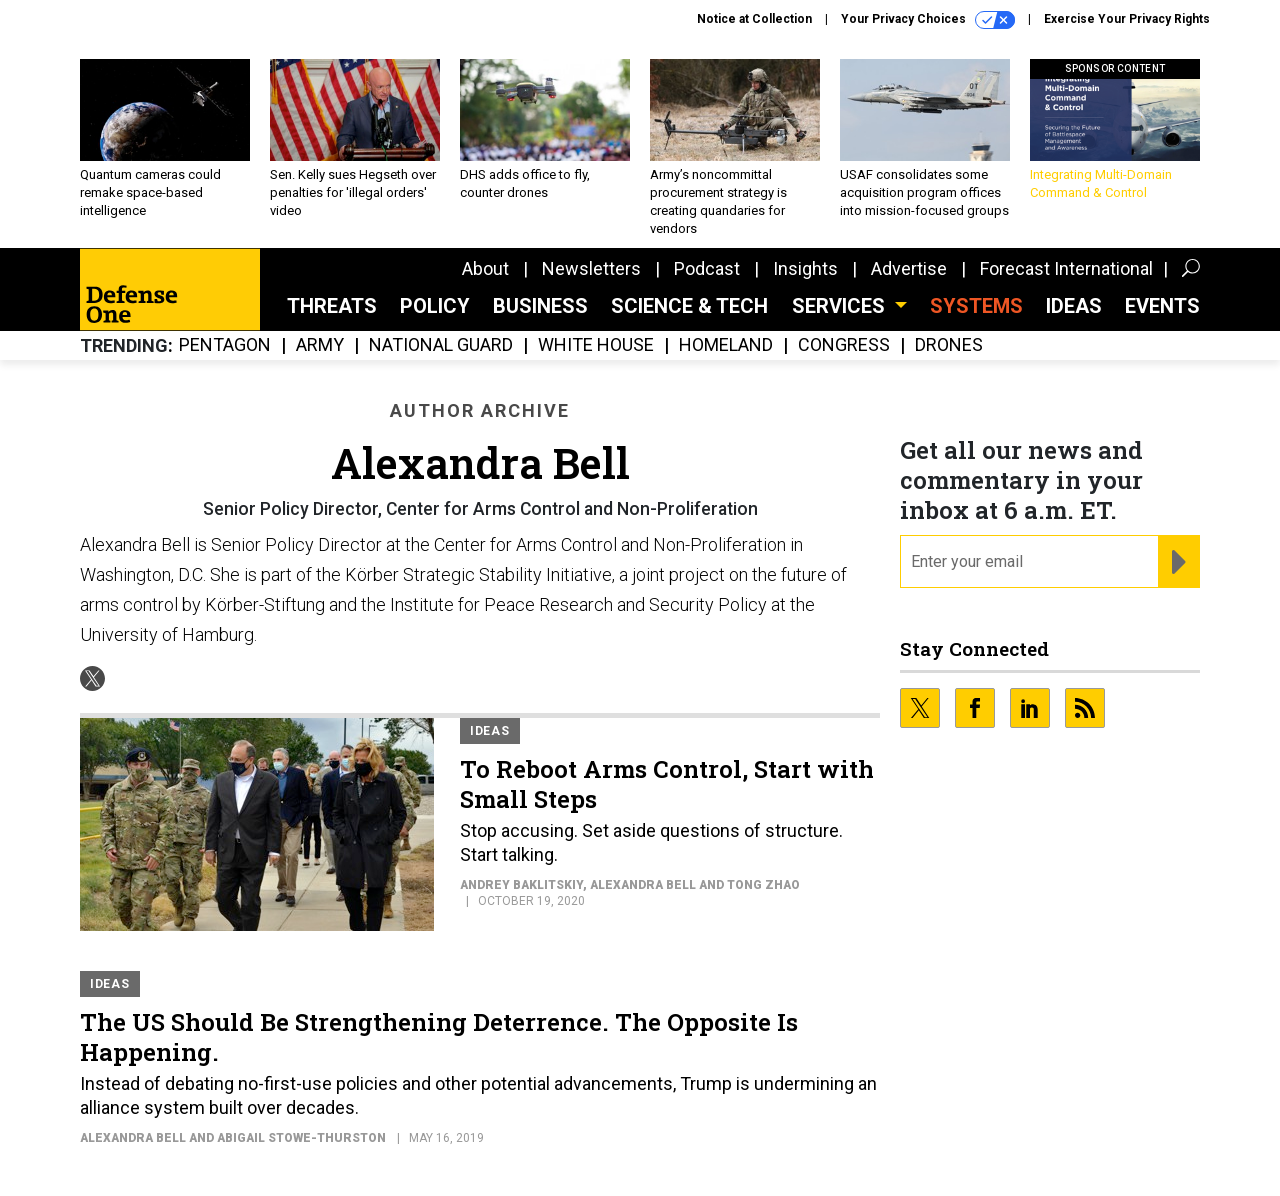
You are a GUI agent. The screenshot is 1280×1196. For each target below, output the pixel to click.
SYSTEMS (976, 306)
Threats (332, 306)
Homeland (726, 345)
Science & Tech (689, 306)
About (485, 268)
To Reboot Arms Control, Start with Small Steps (667, 784)
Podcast (707, 268)
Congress (844, 345)
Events (1162, 306)
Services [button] (841, 306)
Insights (805, 268)
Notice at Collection (754, 19)
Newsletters (591, 268)
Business (540, 306)
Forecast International (1066, 268)
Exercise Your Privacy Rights (1127, 19)
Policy (435, 306)
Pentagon (225, 345)
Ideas (1074, 306)
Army (320, 345)
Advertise (909, 268)
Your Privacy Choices (928, 20)
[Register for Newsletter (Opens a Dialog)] (1178, 562)
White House (596, 345)
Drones (949, 345)
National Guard (441, 345)
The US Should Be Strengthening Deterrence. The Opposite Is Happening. (439, 1037)
